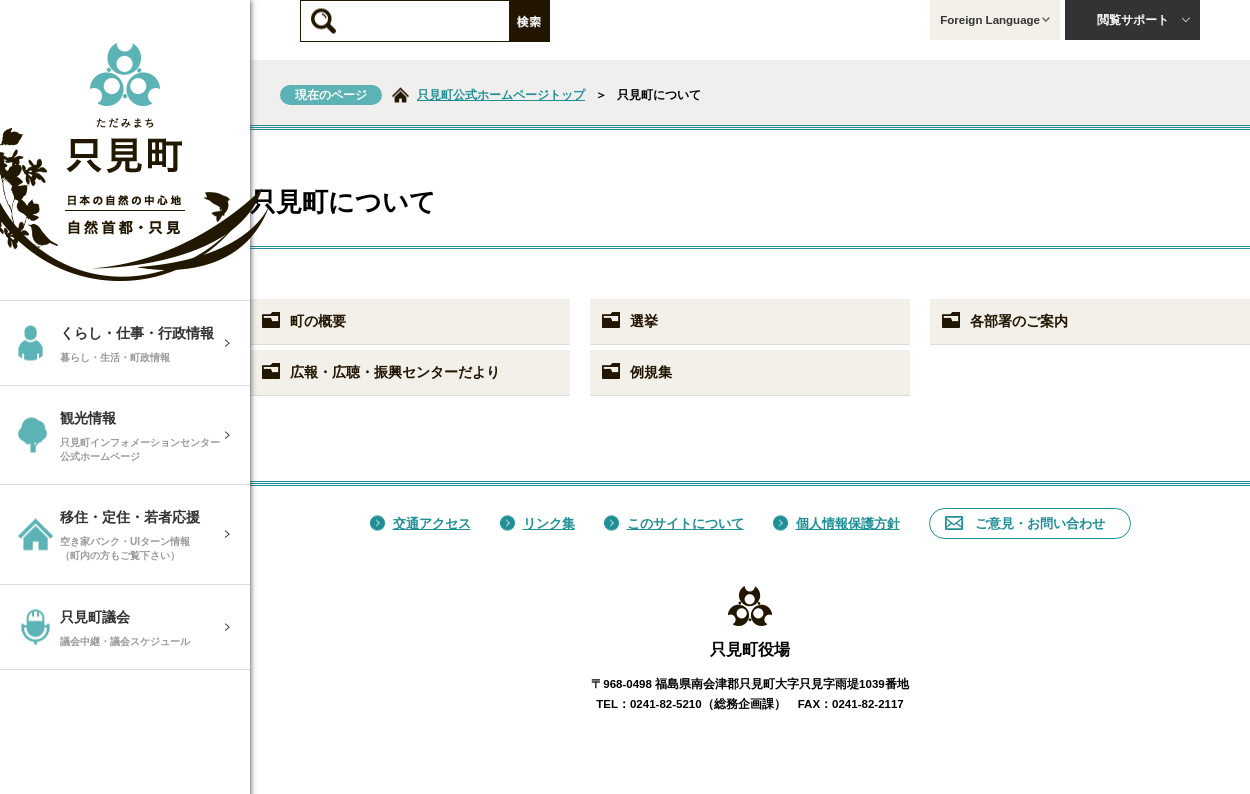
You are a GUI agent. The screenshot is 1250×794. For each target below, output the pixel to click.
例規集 (636, 372)
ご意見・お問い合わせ (1025, 523)
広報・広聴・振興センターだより (380, 372)
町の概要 (303, 321)
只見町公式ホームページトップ (501, 95)
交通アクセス (420, 523)
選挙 (629, 321)
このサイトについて (674, 523)
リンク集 (537, 523)
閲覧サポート (1144, 20)
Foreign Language (995, 20)
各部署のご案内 (1004, 321)
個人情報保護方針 (836, 523)
